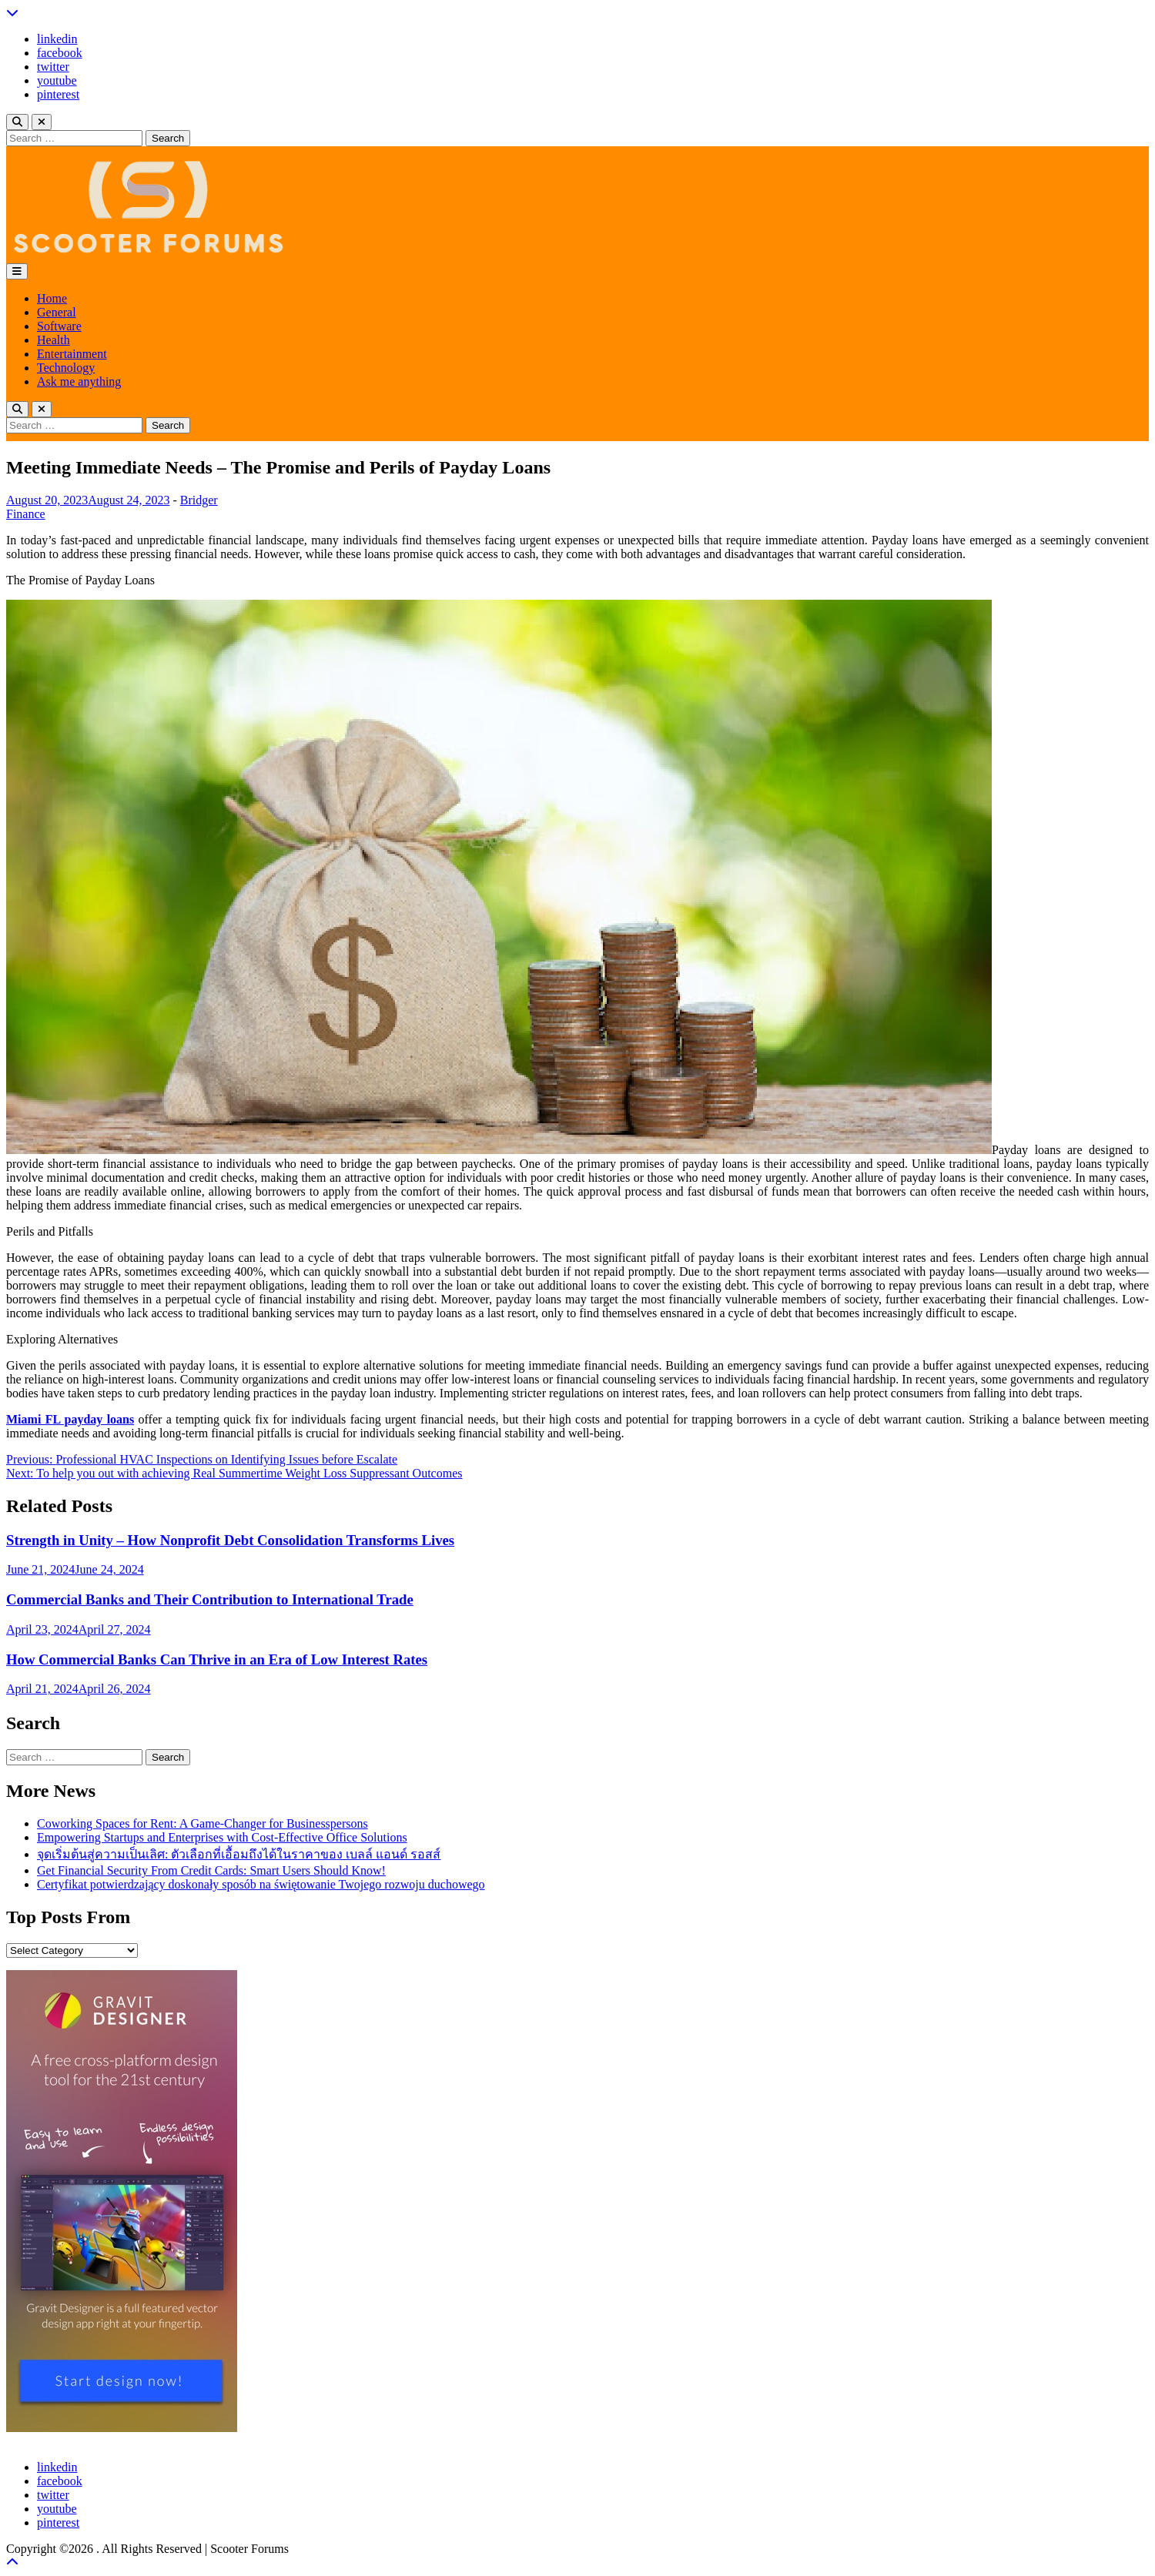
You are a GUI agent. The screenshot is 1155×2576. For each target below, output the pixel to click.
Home (52, 298)
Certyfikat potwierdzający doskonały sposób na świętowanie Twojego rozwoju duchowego (261, 1884)
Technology (66, 367)
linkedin (57, 38)
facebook (59, 52)
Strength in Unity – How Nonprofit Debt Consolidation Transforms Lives (230, 1540)
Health (53, 339)
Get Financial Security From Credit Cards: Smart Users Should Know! (211, 1870)
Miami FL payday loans (70, 1419)
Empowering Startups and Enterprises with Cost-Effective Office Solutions (222, 1837)
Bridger (199, 500)
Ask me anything (79, 381)
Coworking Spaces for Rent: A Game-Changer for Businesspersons (202, 1823)
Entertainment (72, 353)
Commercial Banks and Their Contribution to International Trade (209, 1599)
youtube (57, 80)
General (56, 312)
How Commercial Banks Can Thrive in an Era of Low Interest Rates (216, 1659)
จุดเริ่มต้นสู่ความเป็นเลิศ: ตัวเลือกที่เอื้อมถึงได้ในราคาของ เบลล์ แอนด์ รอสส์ (238, 1854)
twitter (53, 66)
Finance (25, 513)
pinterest (58, 94)
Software (59, 326)
